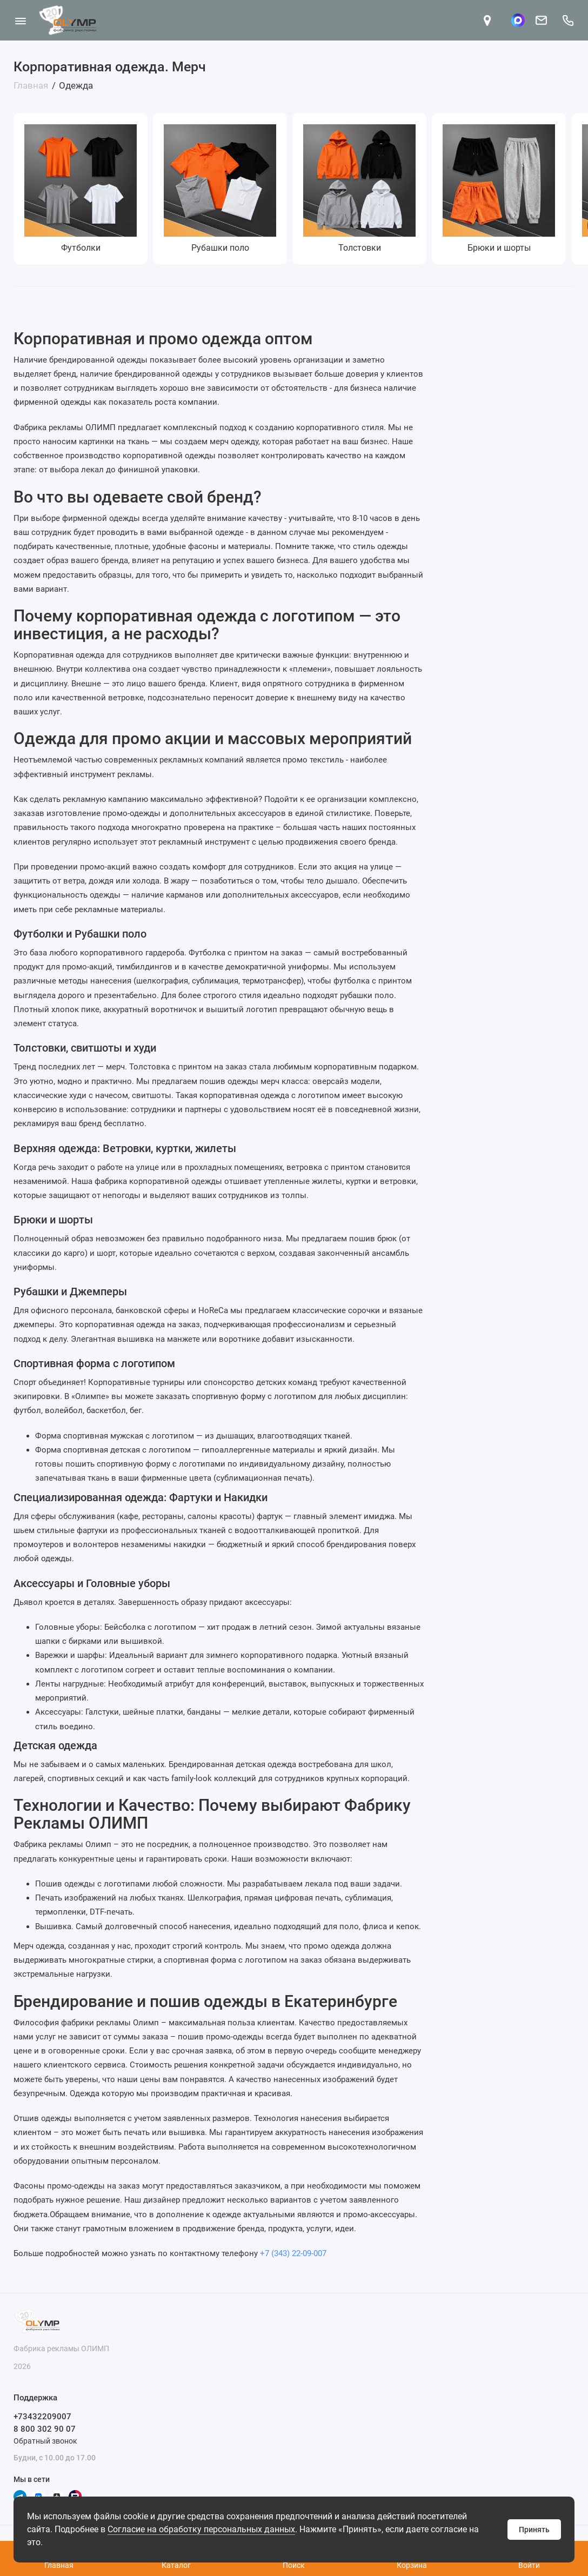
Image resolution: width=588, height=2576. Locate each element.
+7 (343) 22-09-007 (293, 2253)
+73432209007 (42, 2416)
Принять (534, 2529)
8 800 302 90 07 (45, 2429)
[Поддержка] (567, 20)
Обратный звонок (45, 2441)
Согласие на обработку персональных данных (201, 2529)
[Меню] (20, 20)
